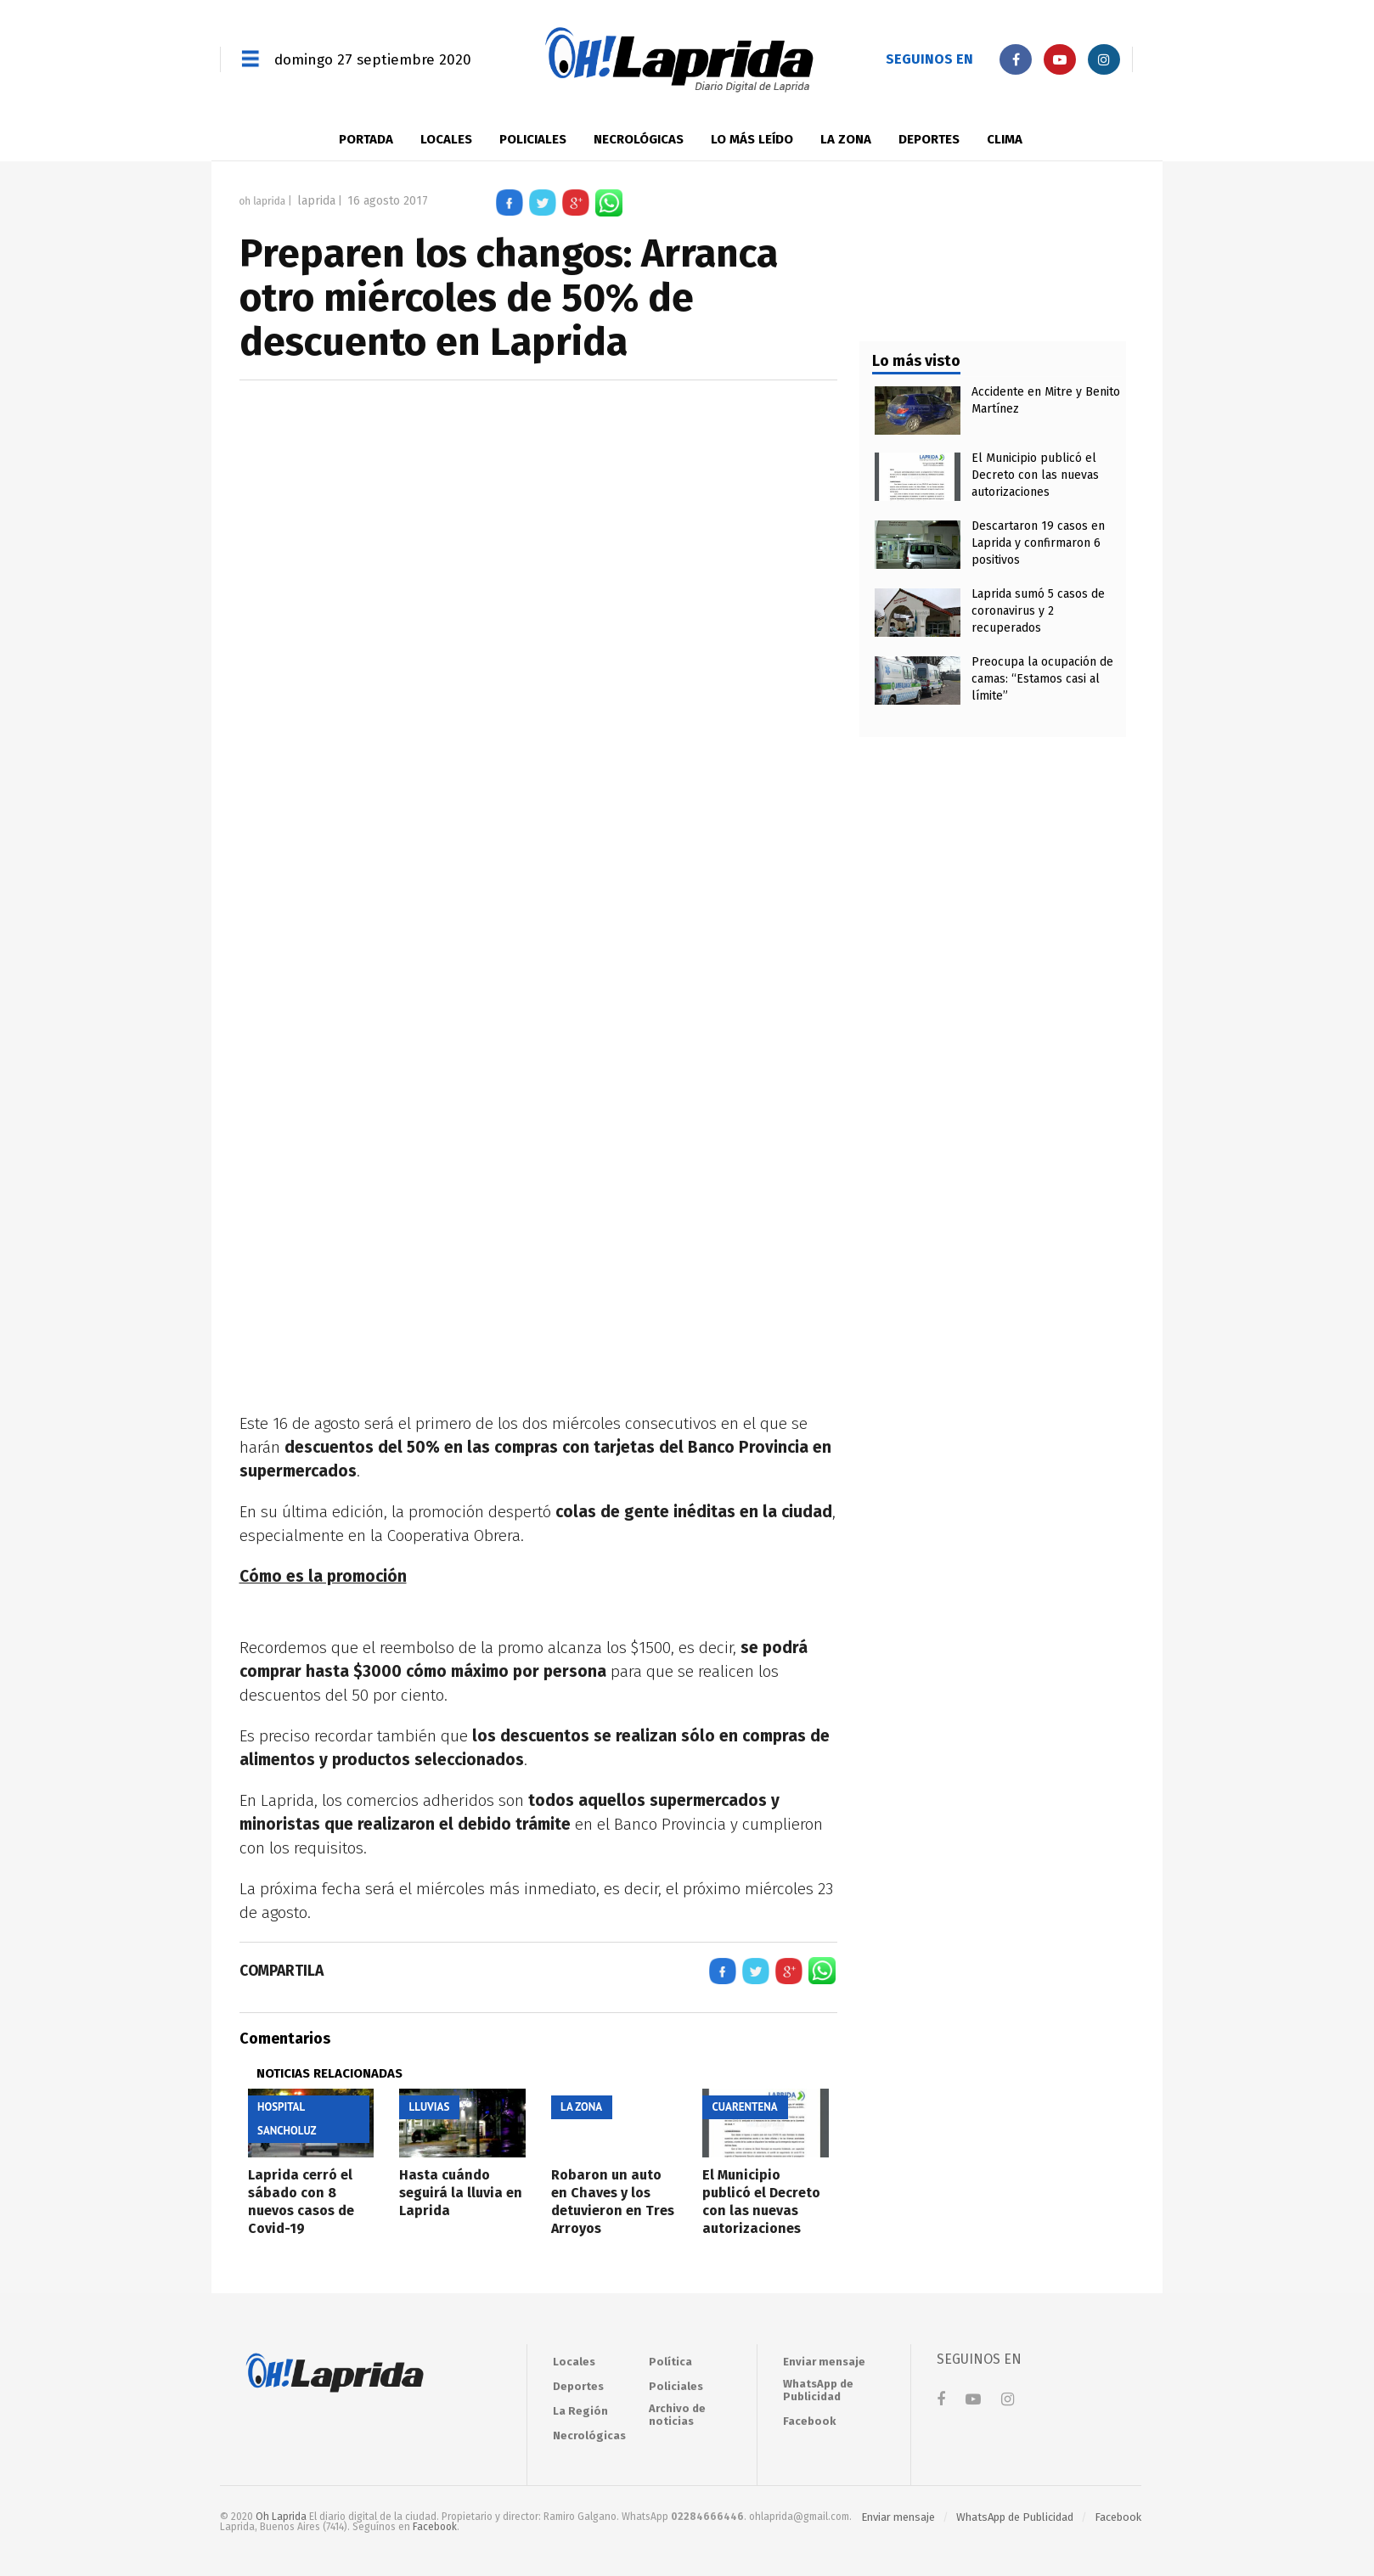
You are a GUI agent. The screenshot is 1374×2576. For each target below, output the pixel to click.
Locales (446, 139)
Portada (366, 139)
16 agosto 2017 (387, 201)
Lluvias (429, 2107)
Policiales (532, 139)
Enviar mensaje (824, 2361)
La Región (580, 2410)
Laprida (316, 201)
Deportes (929, 139)
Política (670, 2361)
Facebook (809, 2421)
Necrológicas (639, 139)
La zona (845, 139)
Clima (1004, 139)
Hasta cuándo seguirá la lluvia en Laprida (460, 2193)
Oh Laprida (262, 200)
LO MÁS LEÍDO (752, 139)
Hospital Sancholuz (287, 2119)
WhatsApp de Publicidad (818, 2390)
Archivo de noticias (677, 2414)
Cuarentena (745, 2107)
